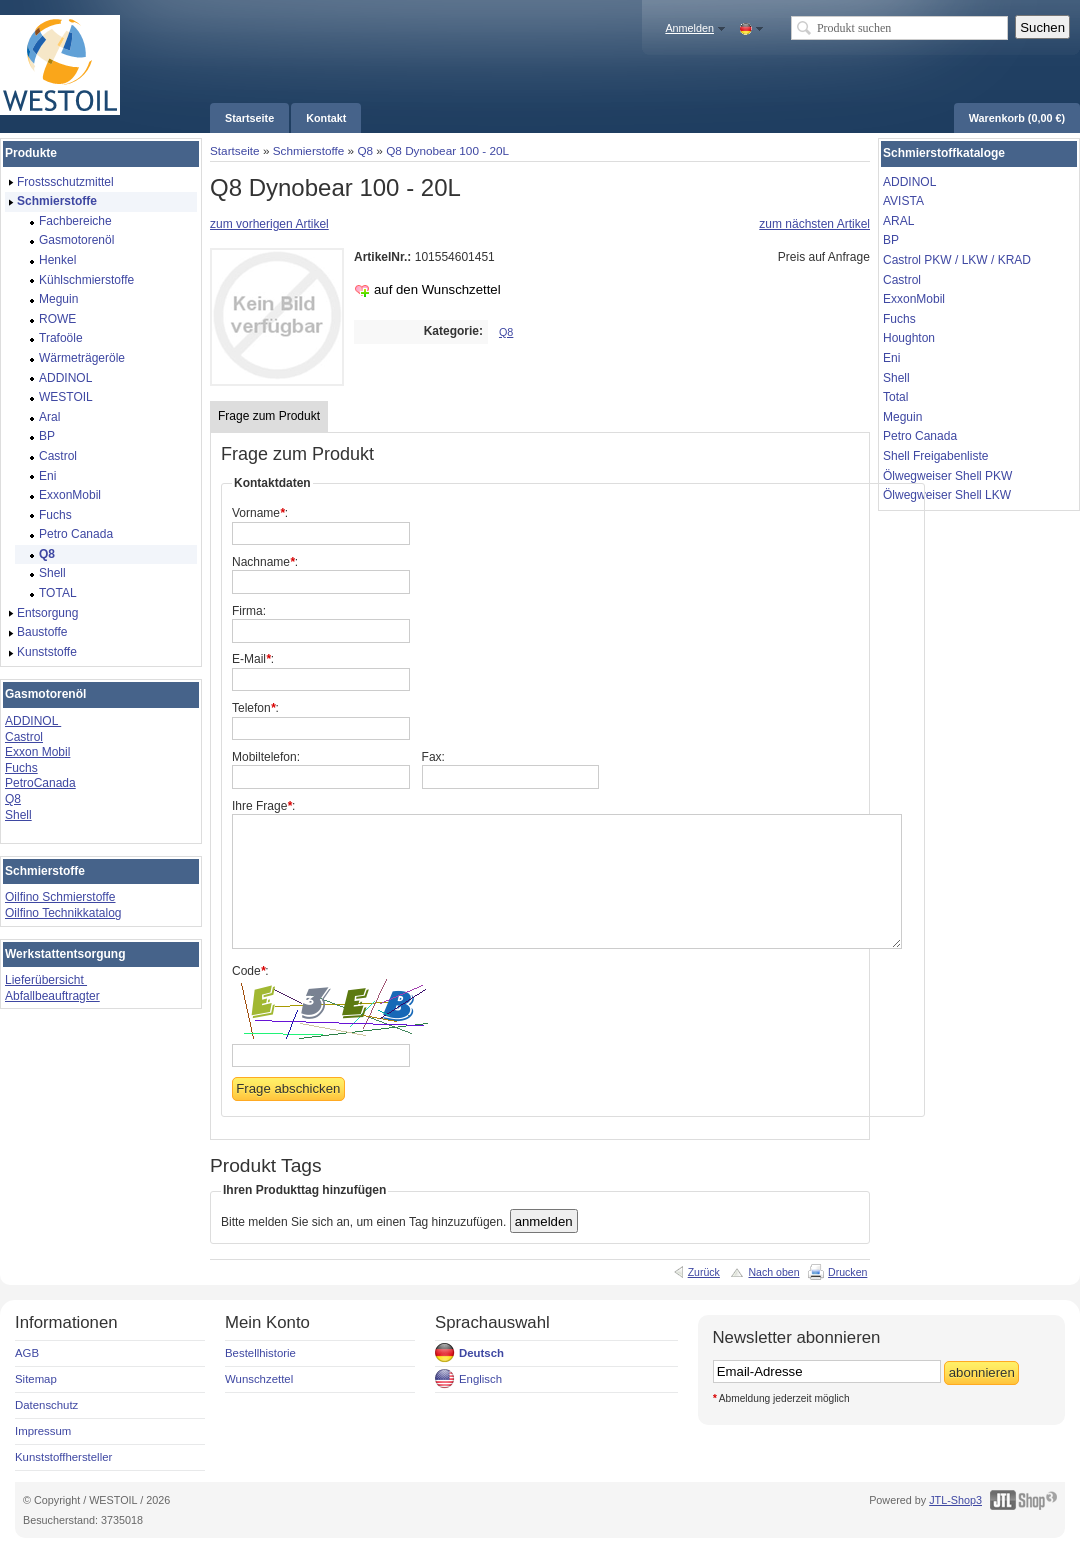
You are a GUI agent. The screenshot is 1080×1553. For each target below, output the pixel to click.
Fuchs (21, 768)
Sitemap (36, 1379)
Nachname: (265, 562)
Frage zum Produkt (269, 416)
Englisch (480, 1379)
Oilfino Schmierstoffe (60, 897)
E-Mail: (253, 659)
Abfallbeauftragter (52, 996)
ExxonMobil (914, 299)
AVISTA (903, 201)
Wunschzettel (259, 1379)
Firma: (249, 611)
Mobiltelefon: (266, 757)
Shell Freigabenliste (935, 456)
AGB (27, 1353)
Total (895, 397)
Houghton (909, 338)
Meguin (902, 417)
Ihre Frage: (263, 806)
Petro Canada (920, 436)
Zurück (704, 1272)
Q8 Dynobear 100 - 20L (447, 150)
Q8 (365, 150)
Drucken (847, 1272)
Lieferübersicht (46, 980)
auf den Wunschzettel (437, 289)
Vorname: (260, 513)
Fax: (433, 757)
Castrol (24, 737)
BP (891, 240)
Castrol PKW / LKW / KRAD (957, 260)
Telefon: (255, 708)
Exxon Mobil (37, 752)
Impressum (43, 1431)
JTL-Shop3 (955, 1500)
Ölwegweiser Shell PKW (947, 476)
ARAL (898, 221)
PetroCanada (40, 783)
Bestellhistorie (260, 1353)
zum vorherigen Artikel (269, 224)
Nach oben (773, 1272)
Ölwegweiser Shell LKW (947, 495)
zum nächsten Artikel (814, 224)
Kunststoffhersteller (63, 1457)
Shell (18, 815)
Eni (891, 358)
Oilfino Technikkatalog (63, 913)
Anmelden (689, 28)
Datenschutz (46, 1405)
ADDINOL (33, 721)
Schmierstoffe (309, 150)
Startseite (235, 150)
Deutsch (481, 1353)
